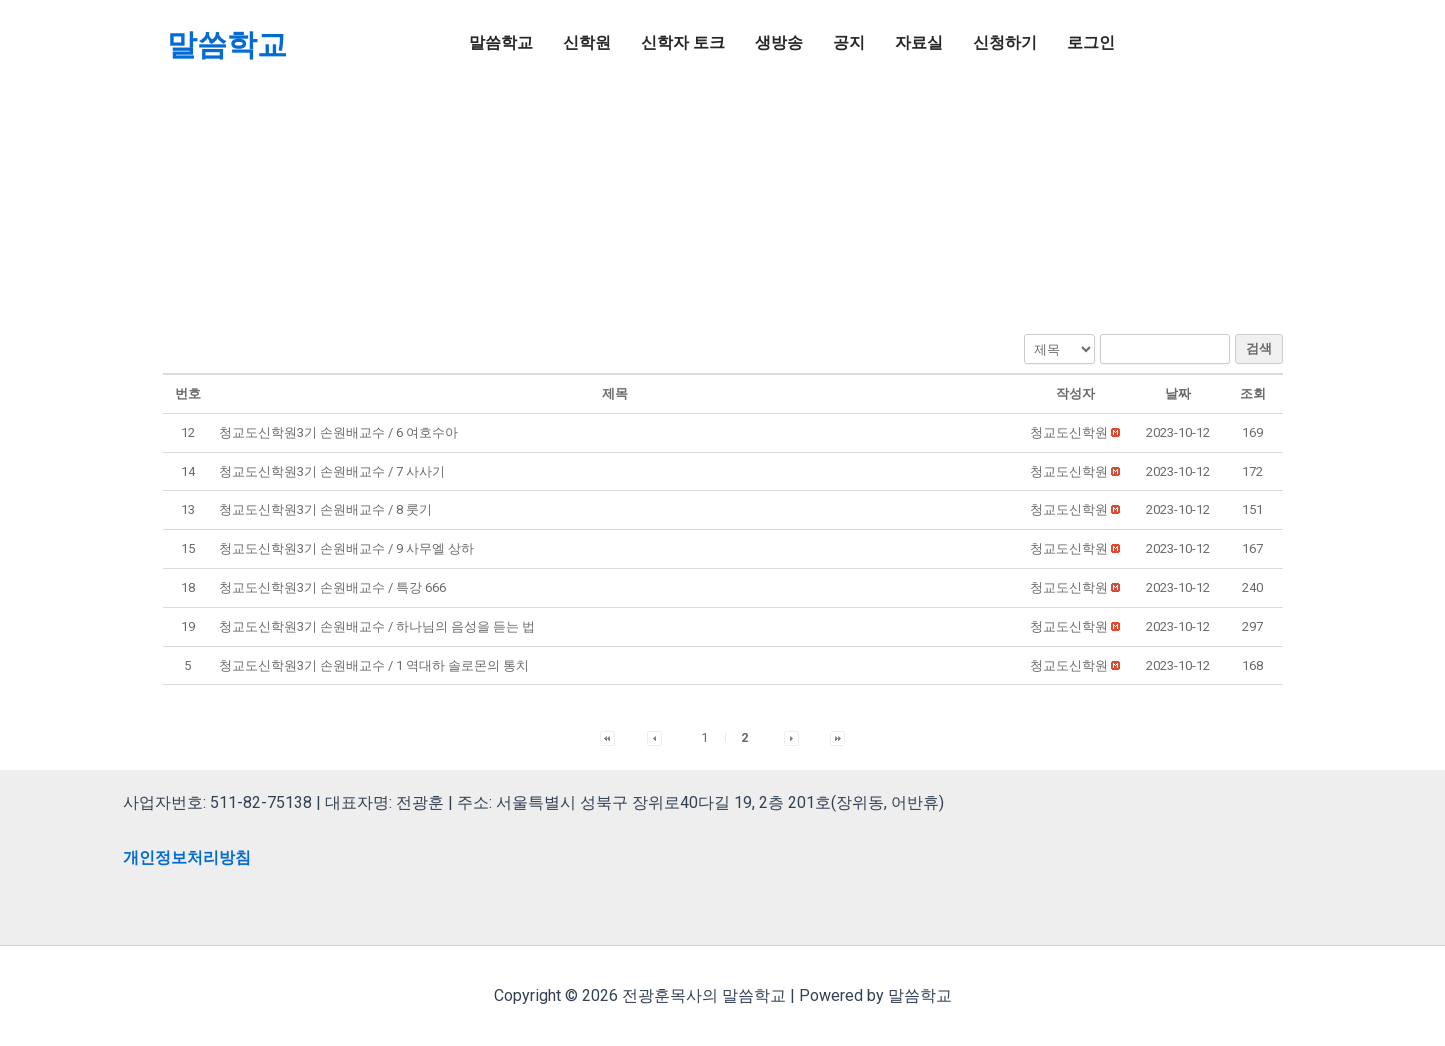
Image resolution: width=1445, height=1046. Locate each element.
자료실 (919, 42)
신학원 (587, 42)
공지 (849, 42)
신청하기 (1005, 42)
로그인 (1091, 42)
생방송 (779, 42)
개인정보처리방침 (187, 857)
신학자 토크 (683, 42)
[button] (1069, 432)
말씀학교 (227, 44)
